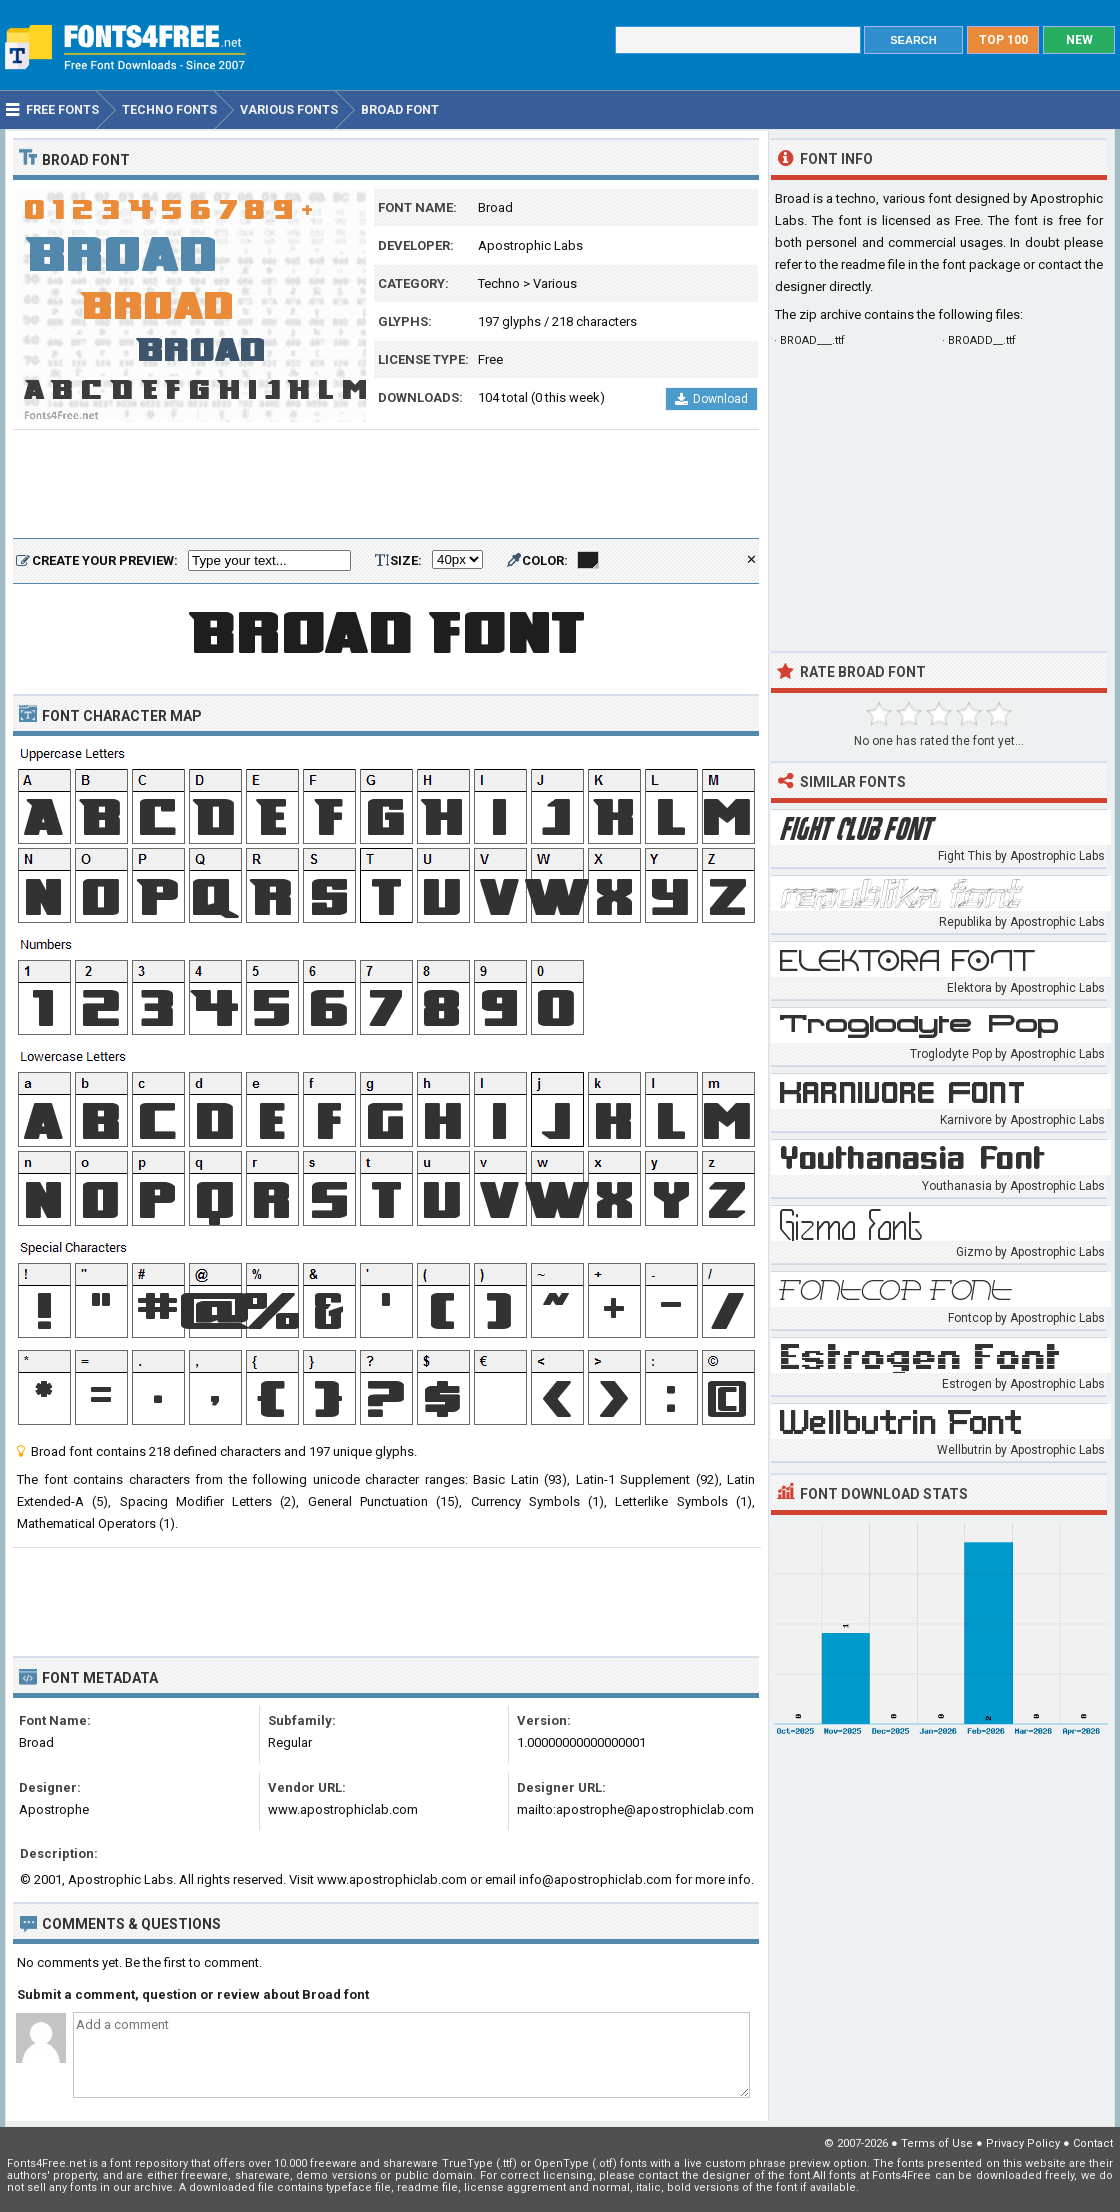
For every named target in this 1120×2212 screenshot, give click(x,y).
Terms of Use (937, 2143)
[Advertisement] (386, 485)
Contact (1093, 2143)
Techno (499, 283)
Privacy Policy (1023, 2143)
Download (711, 399)
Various (555, 283)
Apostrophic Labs (530, 245)
